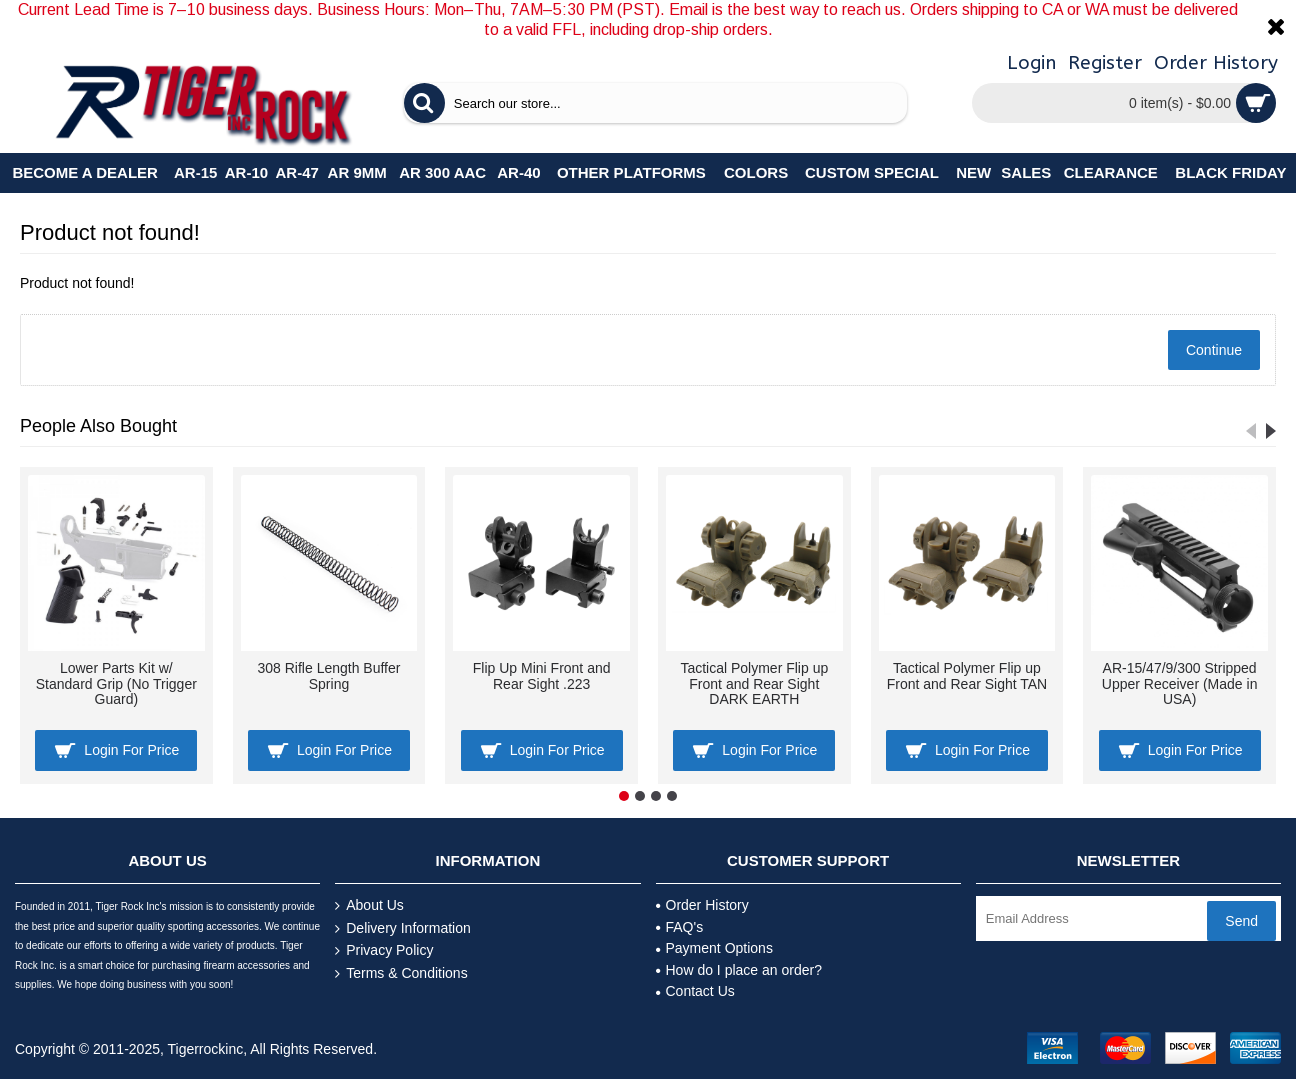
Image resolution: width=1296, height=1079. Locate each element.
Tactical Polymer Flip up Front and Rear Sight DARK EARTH (754, 683)
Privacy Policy (384, 950)
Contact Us (695, 991)
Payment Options (714, 948)
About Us (369, 905)
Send (1241, 921)
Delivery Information (403, 928)
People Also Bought (98, 426)
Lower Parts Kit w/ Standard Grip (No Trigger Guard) (116, 683)
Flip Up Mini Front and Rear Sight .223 (542, 675)
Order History (702, 905)
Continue (1214, 350)
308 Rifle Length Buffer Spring (329, 675)
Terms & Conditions (401, 973)
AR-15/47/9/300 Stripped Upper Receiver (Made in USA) (1180, 683)
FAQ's (680, 927)
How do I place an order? (739, 970)
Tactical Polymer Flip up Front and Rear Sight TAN (967, 675)
